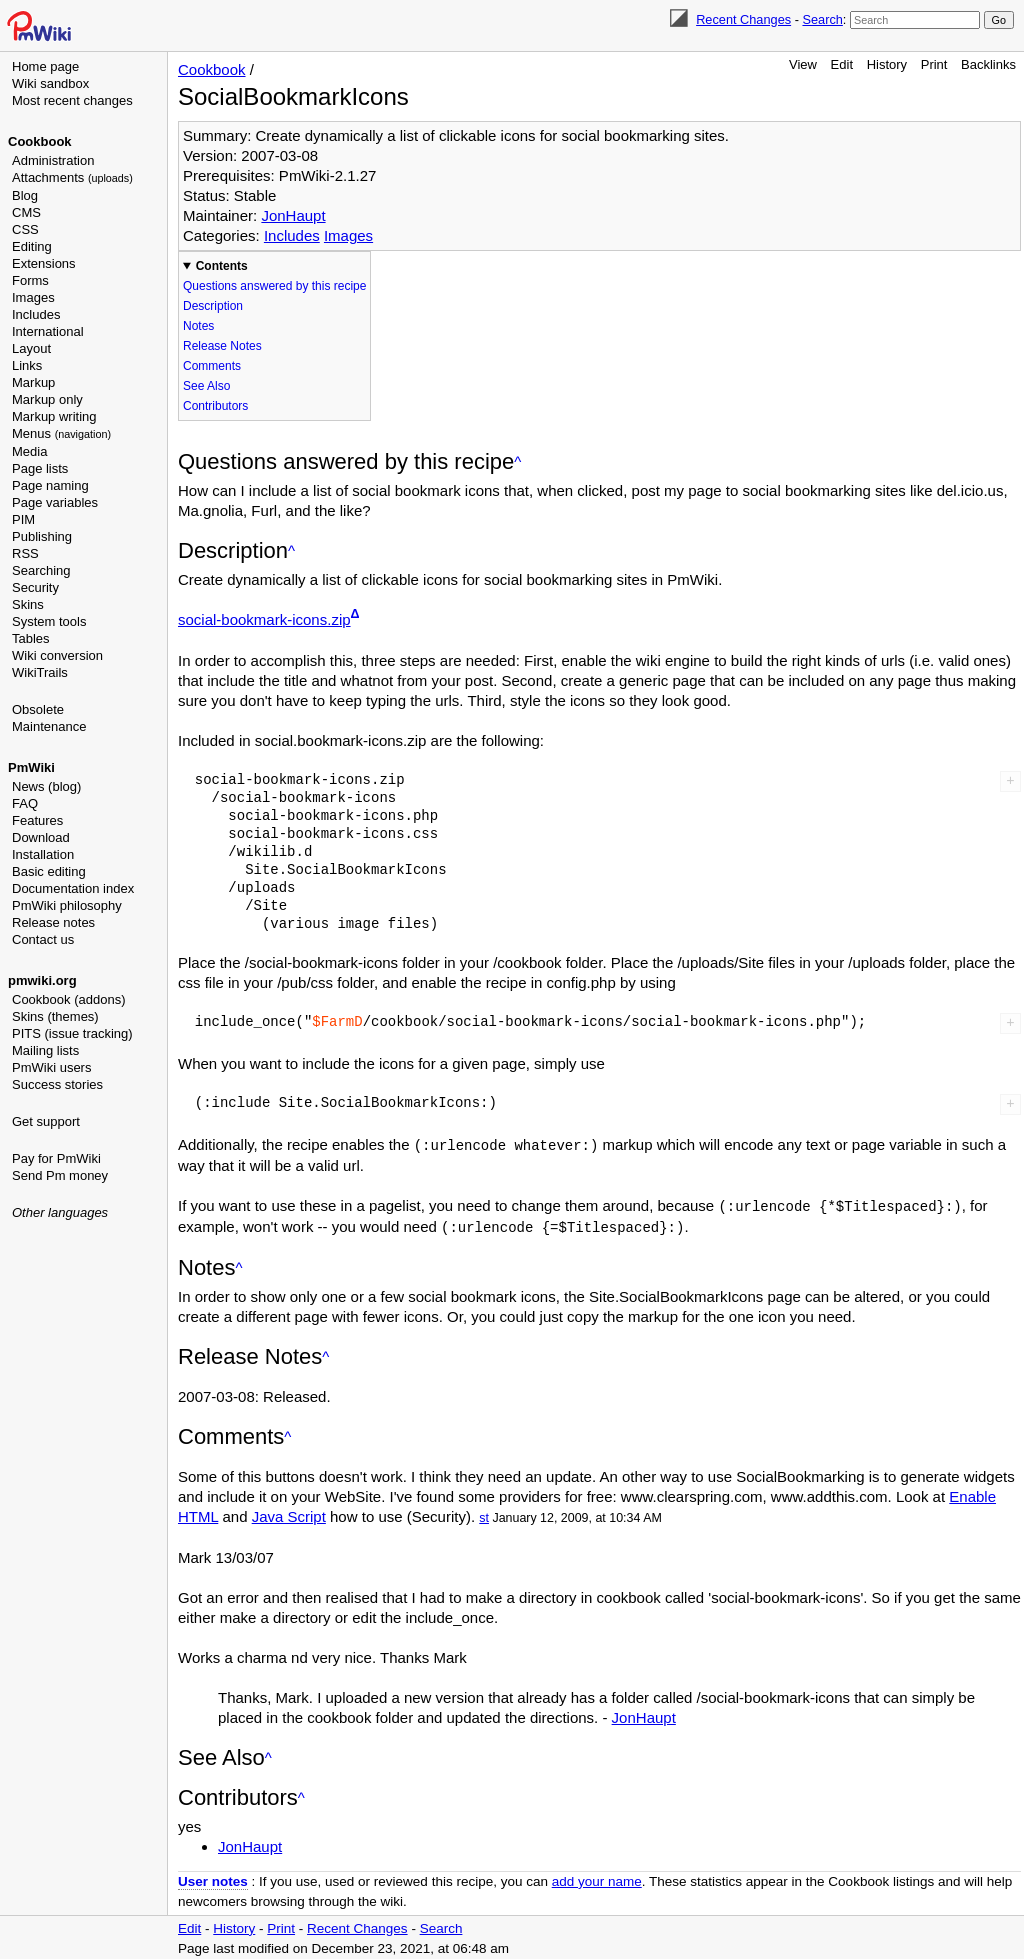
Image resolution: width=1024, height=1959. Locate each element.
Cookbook (40, 141)
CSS (25, 229)
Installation (43, 854)
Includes (36, 314)
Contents (222, 266)
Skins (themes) (55, 1016)
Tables (31, 638)
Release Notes (222, 346)
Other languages (60, 1212)
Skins (28, 604)
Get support (46, 1121)
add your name (597, 1878)
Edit (842, 64)
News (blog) (46, 786)
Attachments (72, 177)
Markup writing (54, 416)
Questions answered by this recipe (274, 286)
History (887, 64)
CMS (26, 212)
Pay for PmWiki (56, 1158)
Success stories (57, 1084)
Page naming (50, 485)
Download (41, 837)
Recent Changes (743, 19)
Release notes (53, 922)
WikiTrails (40, 672)
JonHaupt (293, 215)
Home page (45, 66)
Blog (25, 195)
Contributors (215, 406)
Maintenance (49, 726)
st (484, 1515)
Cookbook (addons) (68, 999)
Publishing (42, 536)
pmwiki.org (42, 980)
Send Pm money (60, 1175)
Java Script (289, 1513)
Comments (212, 366)
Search (822, 19)
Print (934, 64)
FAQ (25, 803)
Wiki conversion (57, 655)
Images (33, 297)
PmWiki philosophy (67, 905)
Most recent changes (72, 100)
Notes (198, 326)
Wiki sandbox (50, 83)
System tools (49, 621)
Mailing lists (45, 1050)
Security (35, 587)
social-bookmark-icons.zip (264, 619)
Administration (53, 160)
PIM (23, 519)
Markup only (47, 399)
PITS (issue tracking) (72, 1033)
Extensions (44, 263)
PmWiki (31, 767)
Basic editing (49, 871)
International (48, 331)
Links (27, 365)
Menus (61, 433)
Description (213, 306)
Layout (31, 348)
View (803, 64)
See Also (206, 386)
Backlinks (988, 64)
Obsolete (38, 709)
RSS (25, 553)
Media (29, 451)
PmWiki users (51, 1067)
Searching (41, 570)
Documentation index (73, 888)
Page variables (55, 502)
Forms (30, 280)
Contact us (43, 939)
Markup (33, 382)
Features (37, 820)
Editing (32, 246)
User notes (213, 1878)
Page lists (40, 468)
